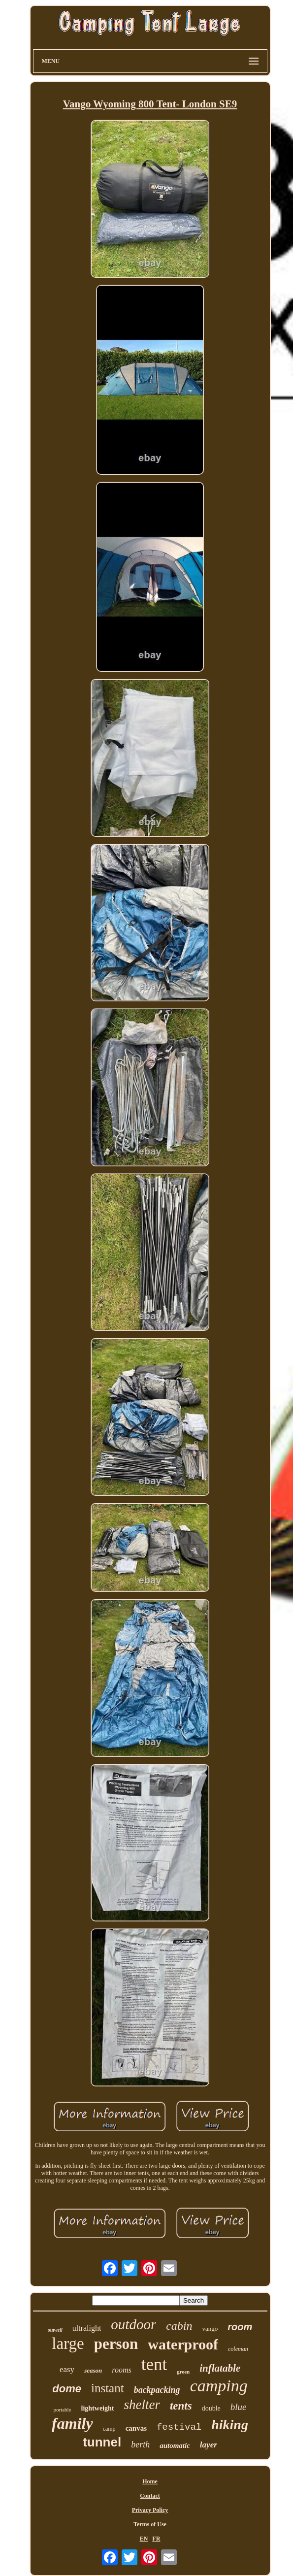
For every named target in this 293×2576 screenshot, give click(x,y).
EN (144, 2538)
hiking (229, 2424)
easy (67, 2369)
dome (66, 2388)
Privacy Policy (150, 2510)
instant (107, 2388)
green (183, 2372)
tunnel (102, 2442)
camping (219, 2386)
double (211, 2408)
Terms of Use (149, 2524)
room (240, 2326)
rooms (121, 2370)
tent (154, 2364)
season (93, 2370)
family (72, 2423)
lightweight (97, 2408)
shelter (142, 2404)
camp (109, 2428)
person (116, 2343)
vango (210, 2328)
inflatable (219, 2368)
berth (140, 2444)
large (68, 2343)
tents (181, 2406)
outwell (55, 2330)
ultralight (86, 2328)
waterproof (183, 2344)
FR (156, 2538)
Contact (150, 2495)
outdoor (133, 2324)
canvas (136, 2428)
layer (208, 2444)
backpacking (157, 2390)
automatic (175, 2445)
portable (62, 2409)
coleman (238, 2348)
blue (238, 2407)
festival (179, 2427)
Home (150, 2481)
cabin (179, 2325)
